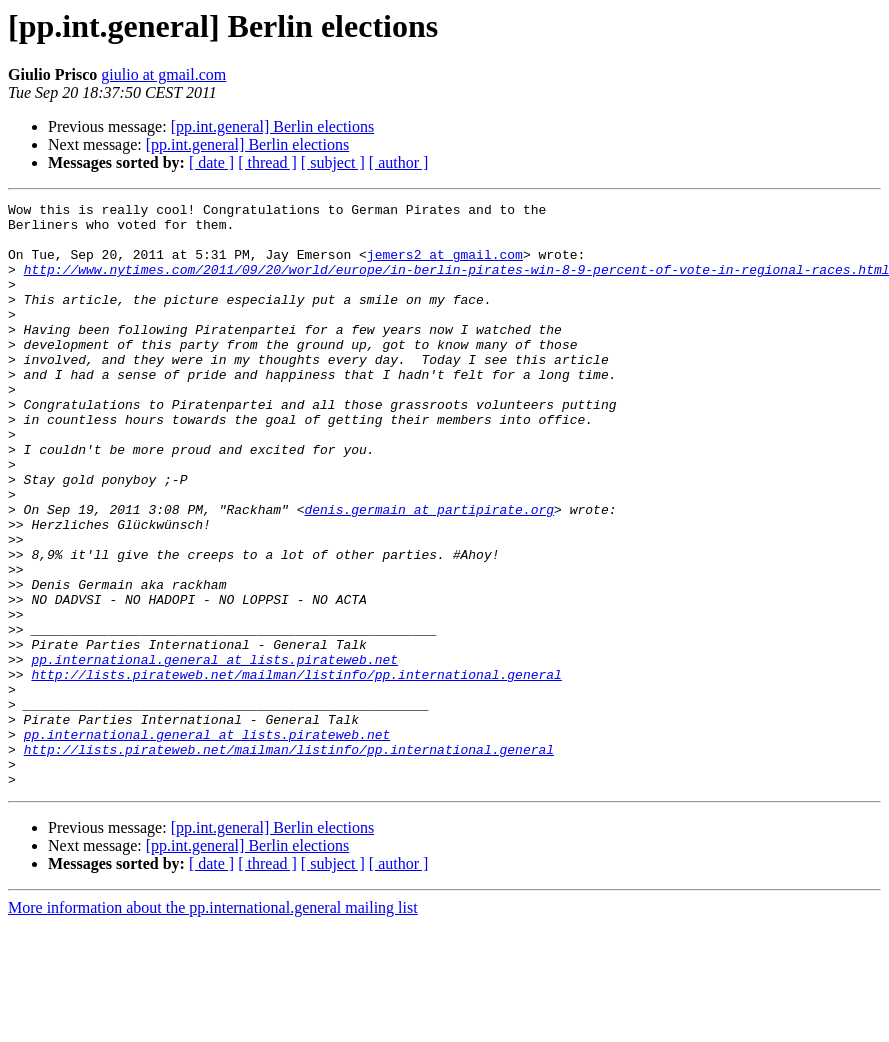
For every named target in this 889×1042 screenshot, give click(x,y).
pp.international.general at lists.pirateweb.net (214, 752)
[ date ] (211, 162)
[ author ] (399, 162)
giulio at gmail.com (163, 74)
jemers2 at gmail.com (445, 266)
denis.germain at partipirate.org (429, 572)
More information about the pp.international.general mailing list (213, 1024)
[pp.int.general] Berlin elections (272, 126)
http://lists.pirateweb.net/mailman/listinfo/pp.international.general (296, 770)
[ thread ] (267, 162)
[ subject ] (333, 162)
